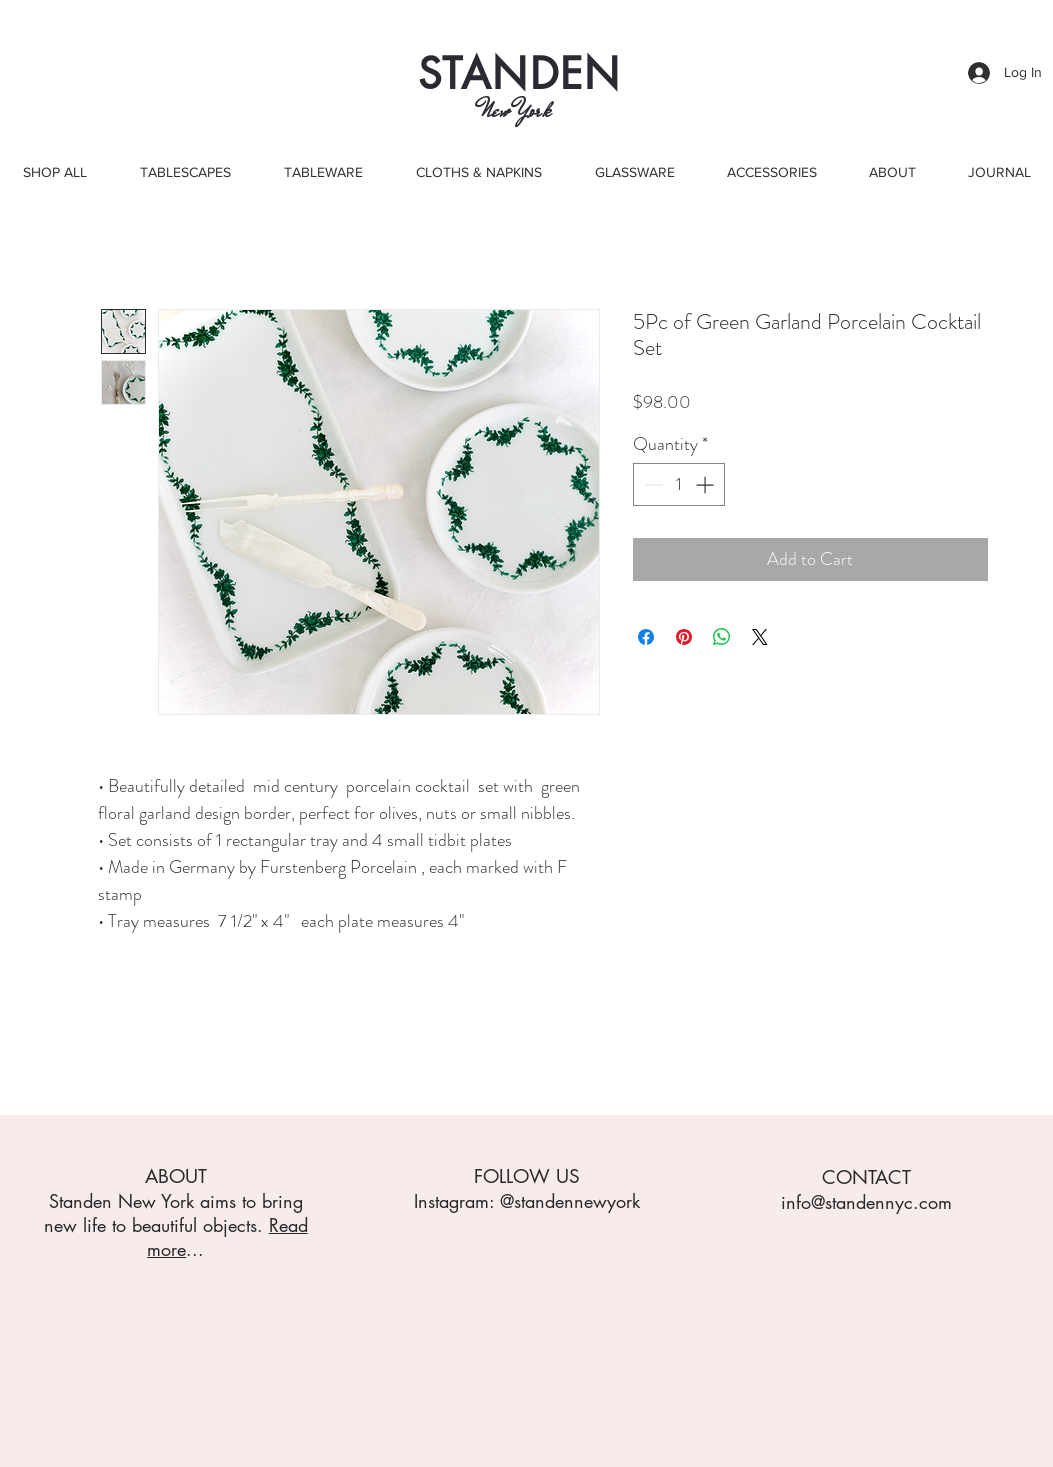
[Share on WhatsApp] (722, 637)
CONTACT (866, 1177)
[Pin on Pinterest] (684, 637)
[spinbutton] (679, 484)
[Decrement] (651, 484)
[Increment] (706, 484)
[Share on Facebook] (646, 637)
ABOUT (176, 1176)
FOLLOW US (527, 1176)
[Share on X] (760, 637)
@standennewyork (570, 1201)
